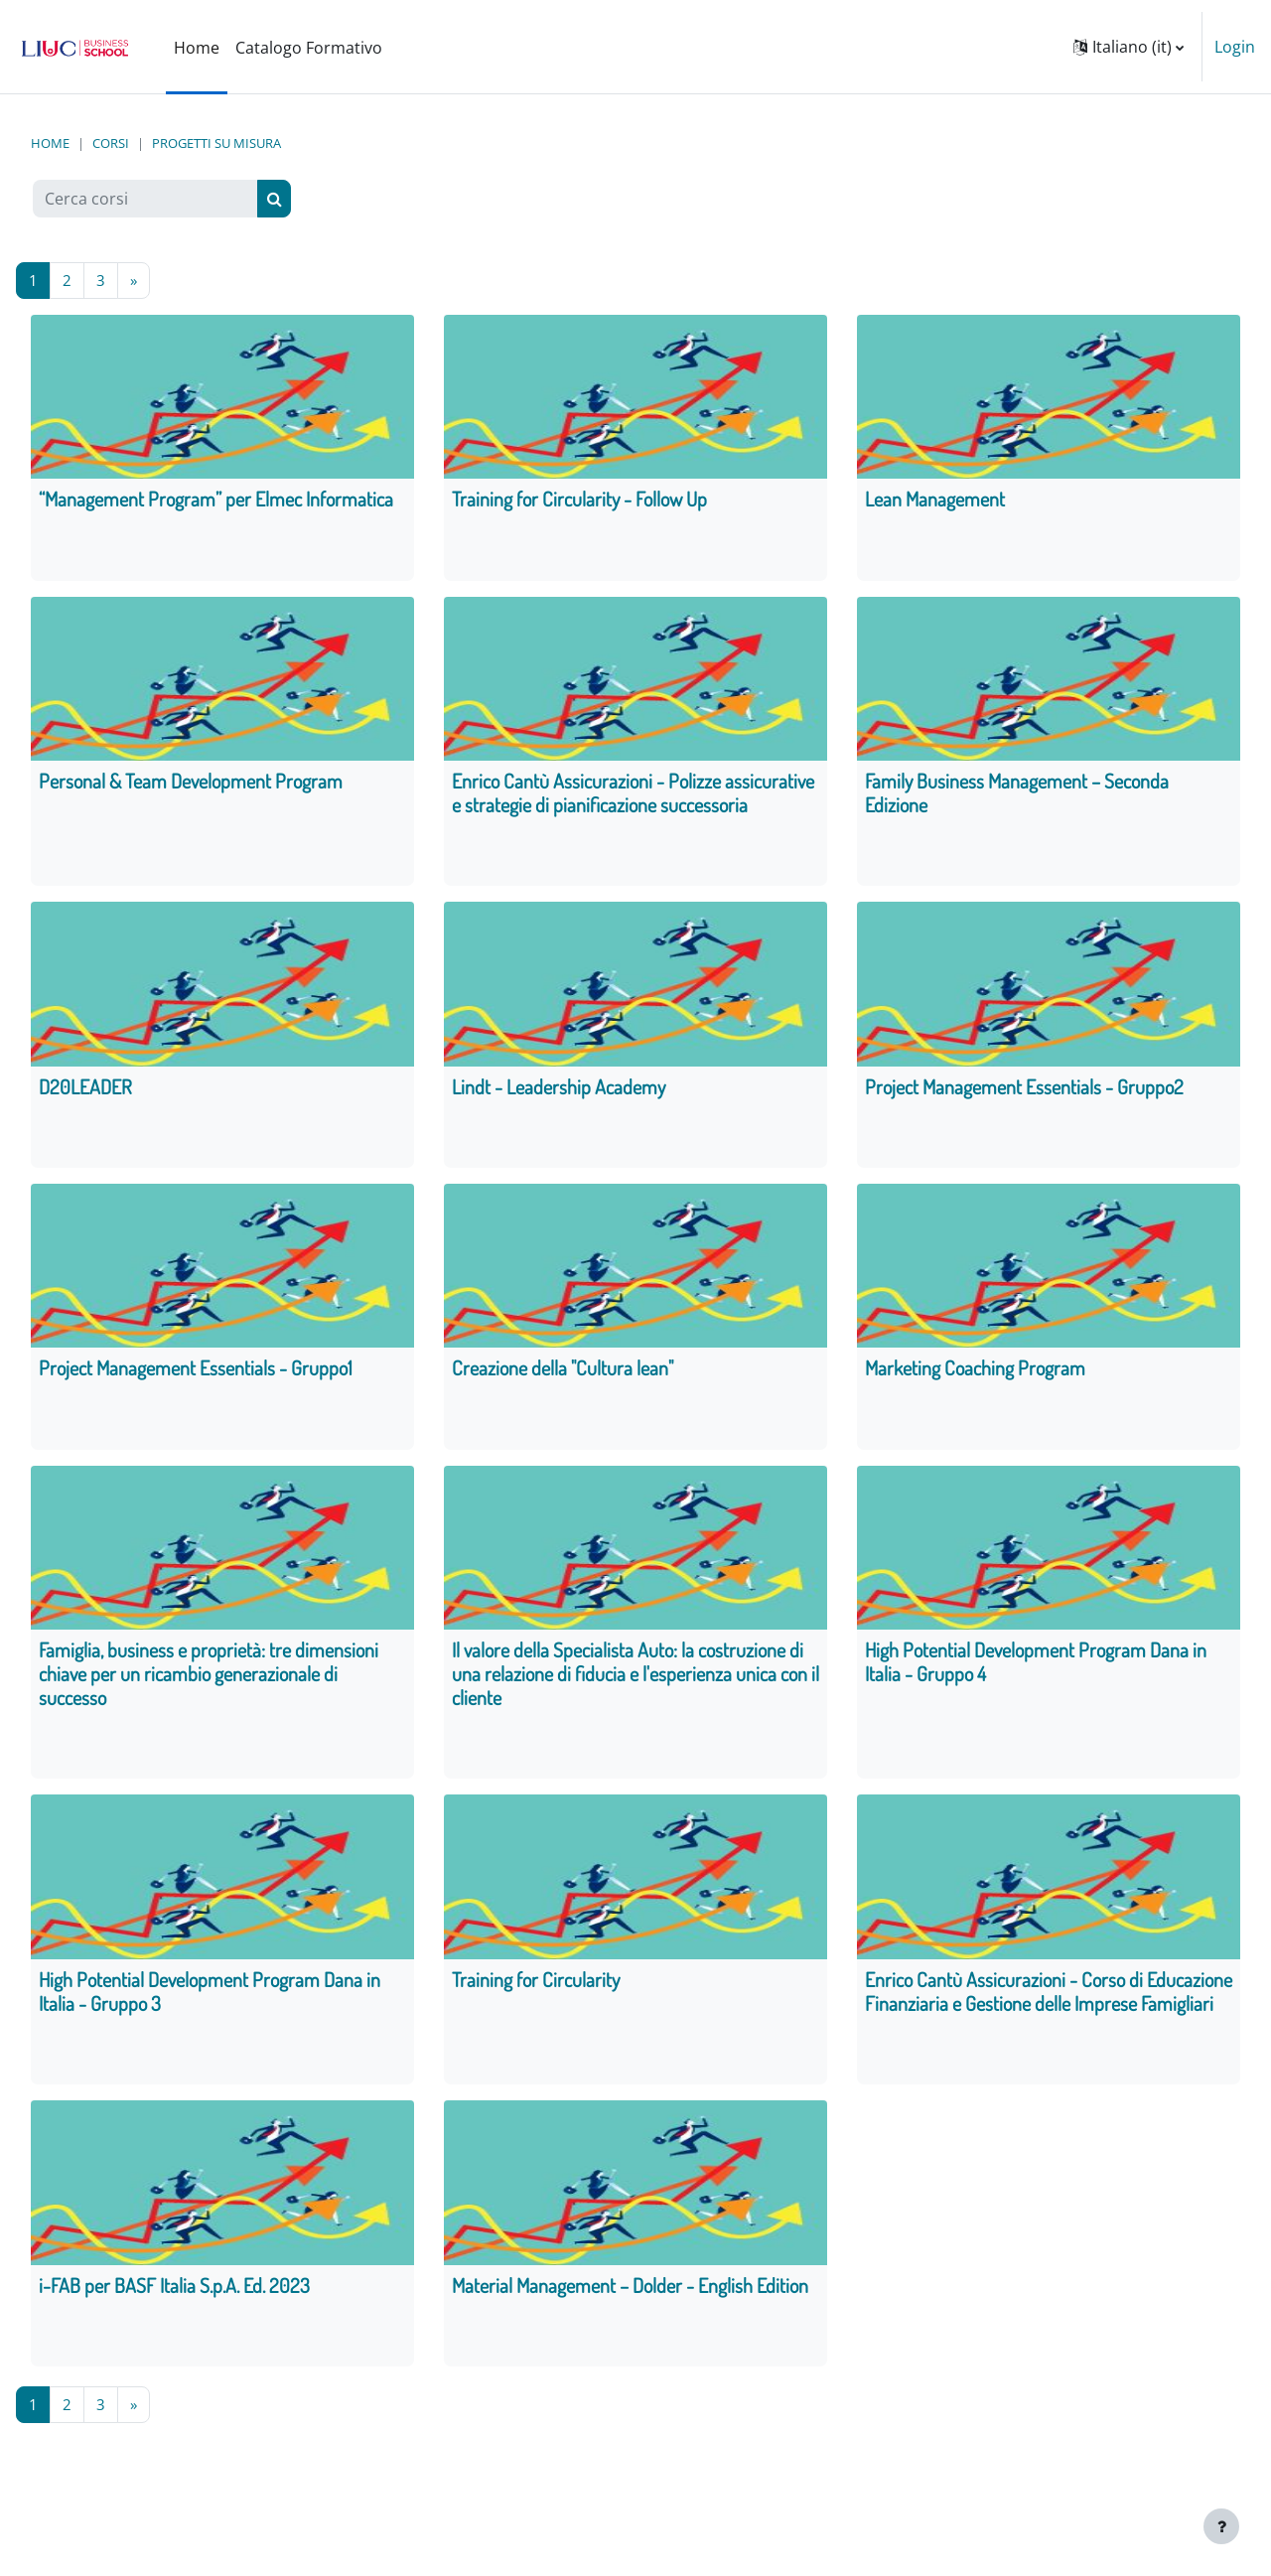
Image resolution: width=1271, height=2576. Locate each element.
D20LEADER (85, 1090)
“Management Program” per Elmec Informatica (216, 500)
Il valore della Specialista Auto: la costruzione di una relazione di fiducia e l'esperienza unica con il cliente (635, 1681)
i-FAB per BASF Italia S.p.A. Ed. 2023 (174, 2296)
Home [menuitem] (196, 48)
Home (50, 143)
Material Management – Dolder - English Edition (630, 2296)
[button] (1128, 46)
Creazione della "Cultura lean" (562, 1374)
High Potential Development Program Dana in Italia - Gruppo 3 (209, 2001)
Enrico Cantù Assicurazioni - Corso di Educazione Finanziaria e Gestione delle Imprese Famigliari (1048, 2001)
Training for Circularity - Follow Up (579, 500)
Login (1234, 47)
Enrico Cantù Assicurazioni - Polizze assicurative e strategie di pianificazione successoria (633, 795)
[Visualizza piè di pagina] (1221, 2526)
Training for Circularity (536, 1989)
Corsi (110, 143)
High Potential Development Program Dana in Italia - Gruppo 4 (1035, 1669)
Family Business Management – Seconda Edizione (1017, 795)
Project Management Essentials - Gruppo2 (1024, 1090)
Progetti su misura (216, 143)
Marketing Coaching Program (975, 1374)
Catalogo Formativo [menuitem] (308, 48)
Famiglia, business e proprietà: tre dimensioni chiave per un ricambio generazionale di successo (208, 1681)
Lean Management (935, 500)
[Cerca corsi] (145, 198)
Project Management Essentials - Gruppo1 (196, 1374)
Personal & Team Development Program (191, 783)
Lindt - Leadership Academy (558, 1090)
